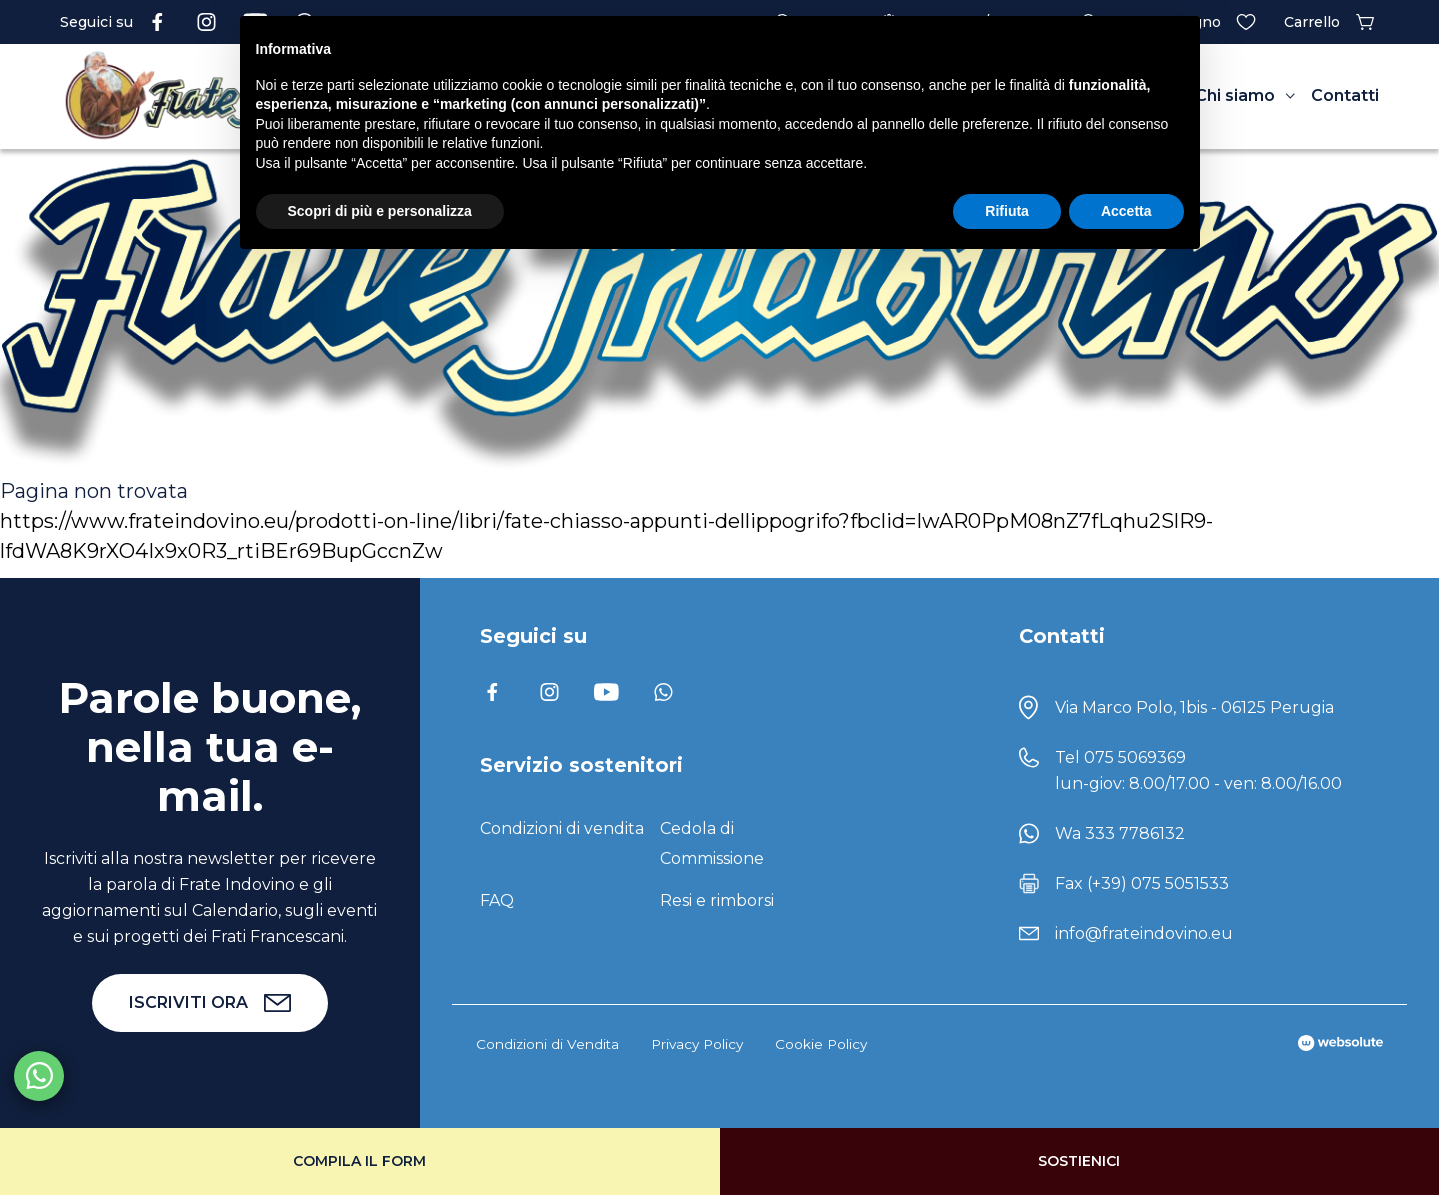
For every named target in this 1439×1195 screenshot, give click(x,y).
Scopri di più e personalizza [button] (380, 211)
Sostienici (1079, 1161)
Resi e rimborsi (717, 900)
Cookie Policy (821, 1044)
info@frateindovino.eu (1144, 933)
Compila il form (359, 1161)
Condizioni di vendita (562, 828)
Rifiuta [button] (1007, 211)
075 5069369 (1135, 757)
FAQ (497, 900)
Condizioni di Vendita (547, 1044)
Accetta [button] (1126, 211)
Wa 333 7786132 (1120, 833)
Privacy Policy (697, 1044)
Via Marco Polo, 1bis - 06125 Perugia (1194, 707)
